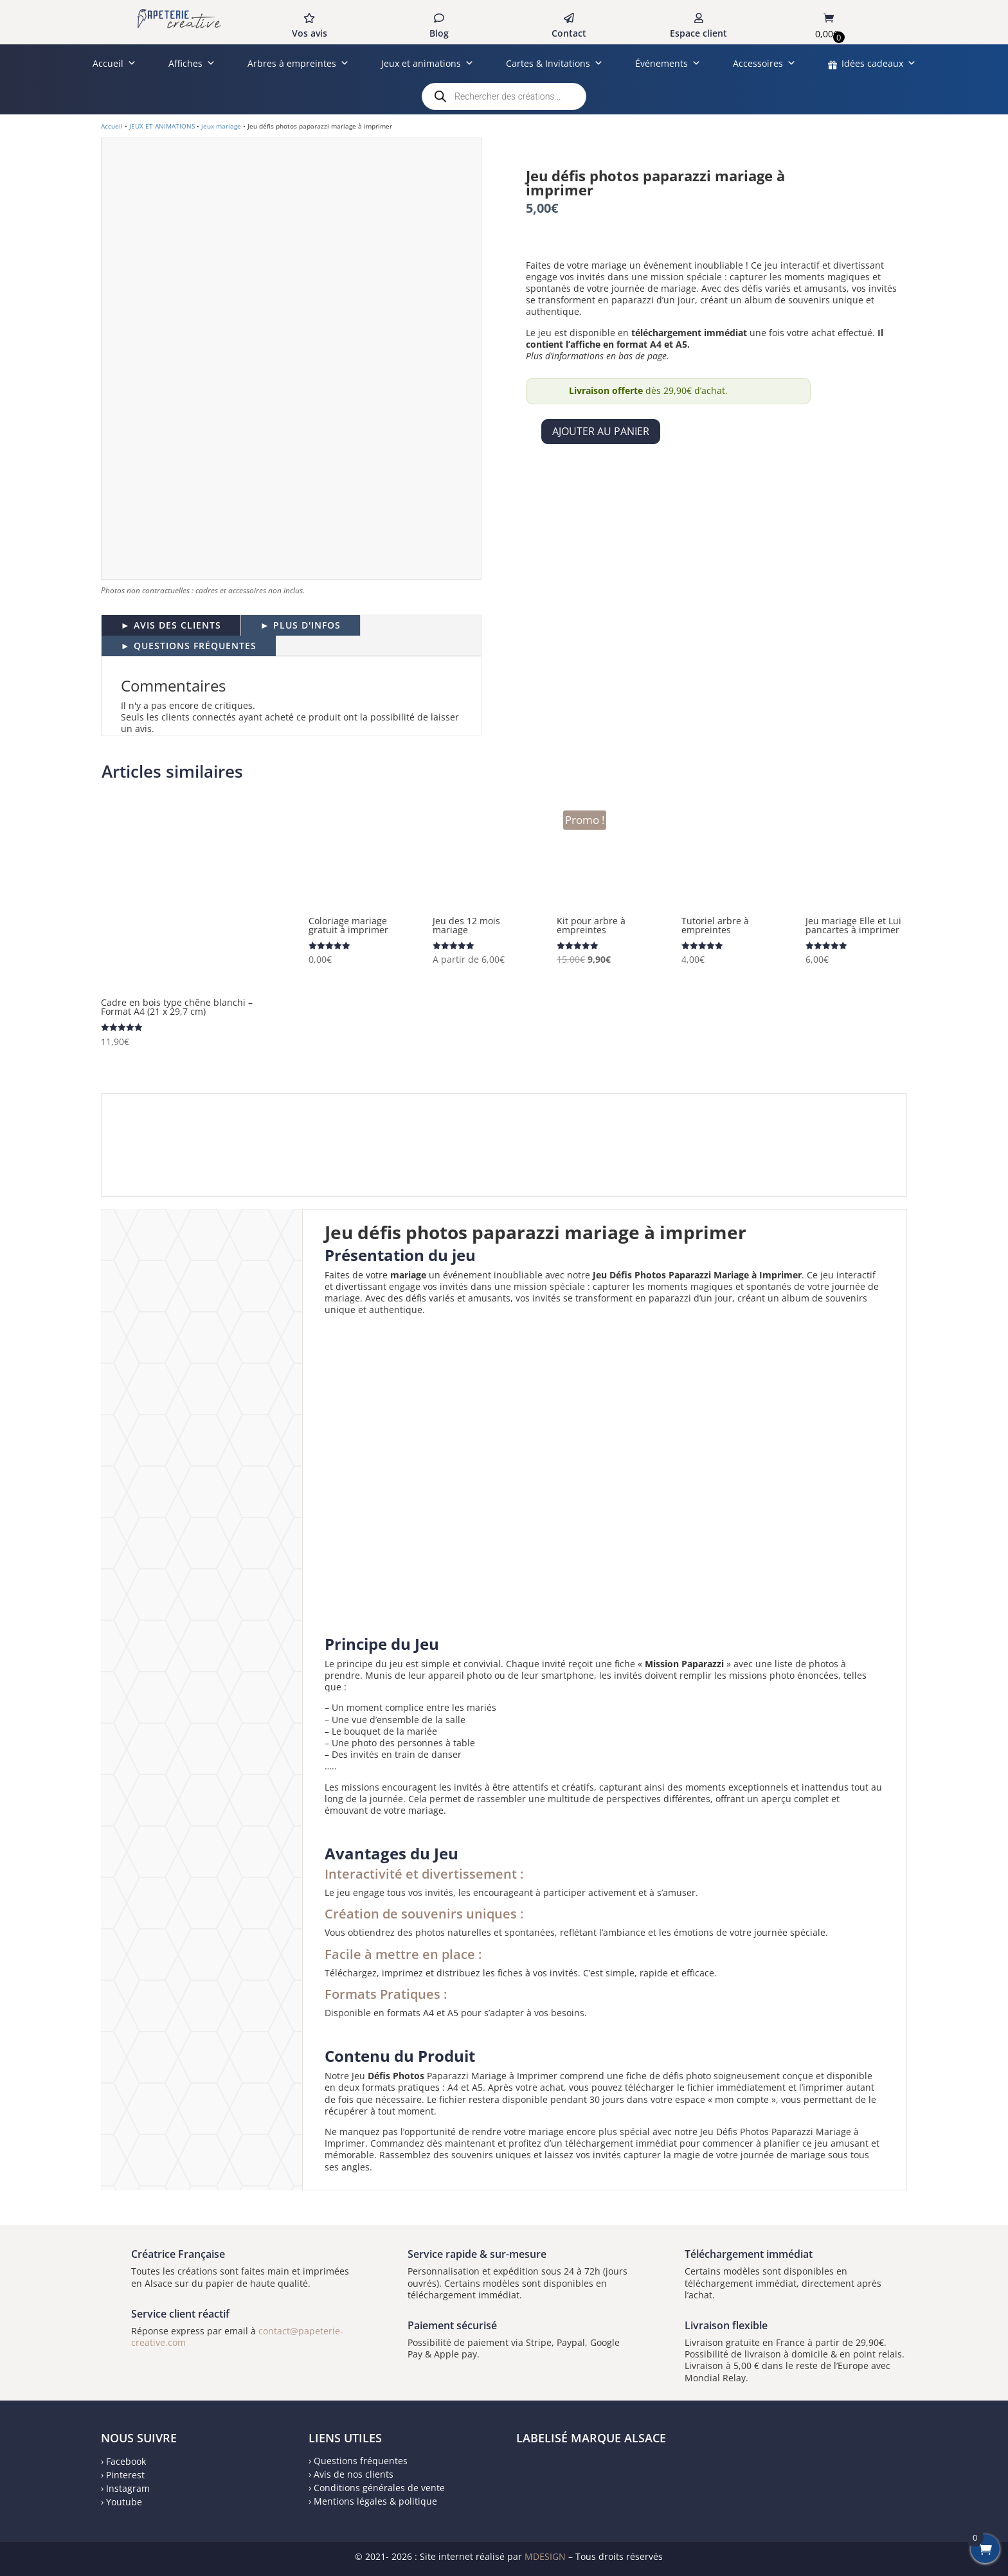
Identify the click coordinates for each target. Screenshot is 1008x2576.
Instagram (128, 2488)
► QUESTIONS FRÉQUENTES (188, 646)
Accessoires (764, 63)
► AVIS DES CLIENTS (171, 625)
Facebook (126, 2461)
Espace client (698, 33)
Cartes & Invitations (554, 63)
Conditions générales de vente (379, 2488)
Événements (668, 63)
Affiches (191, 63)
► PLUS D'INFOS (300, 625)
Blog (439, 33)
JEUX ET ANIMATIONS (162, 125)
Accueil (114, 63)
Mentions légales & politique (375, 2501)
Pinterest (125, 2475)
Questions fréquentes (361, 2461)
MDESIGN (545, 2556)
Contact (569, 33)
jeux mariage (221, 125)
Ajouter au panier (600, 431)
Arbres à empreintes (298, 63)
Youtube (124, 2502)
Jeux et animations (427, 63)
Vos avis (309, 33)
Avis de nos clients (353, 2474)
